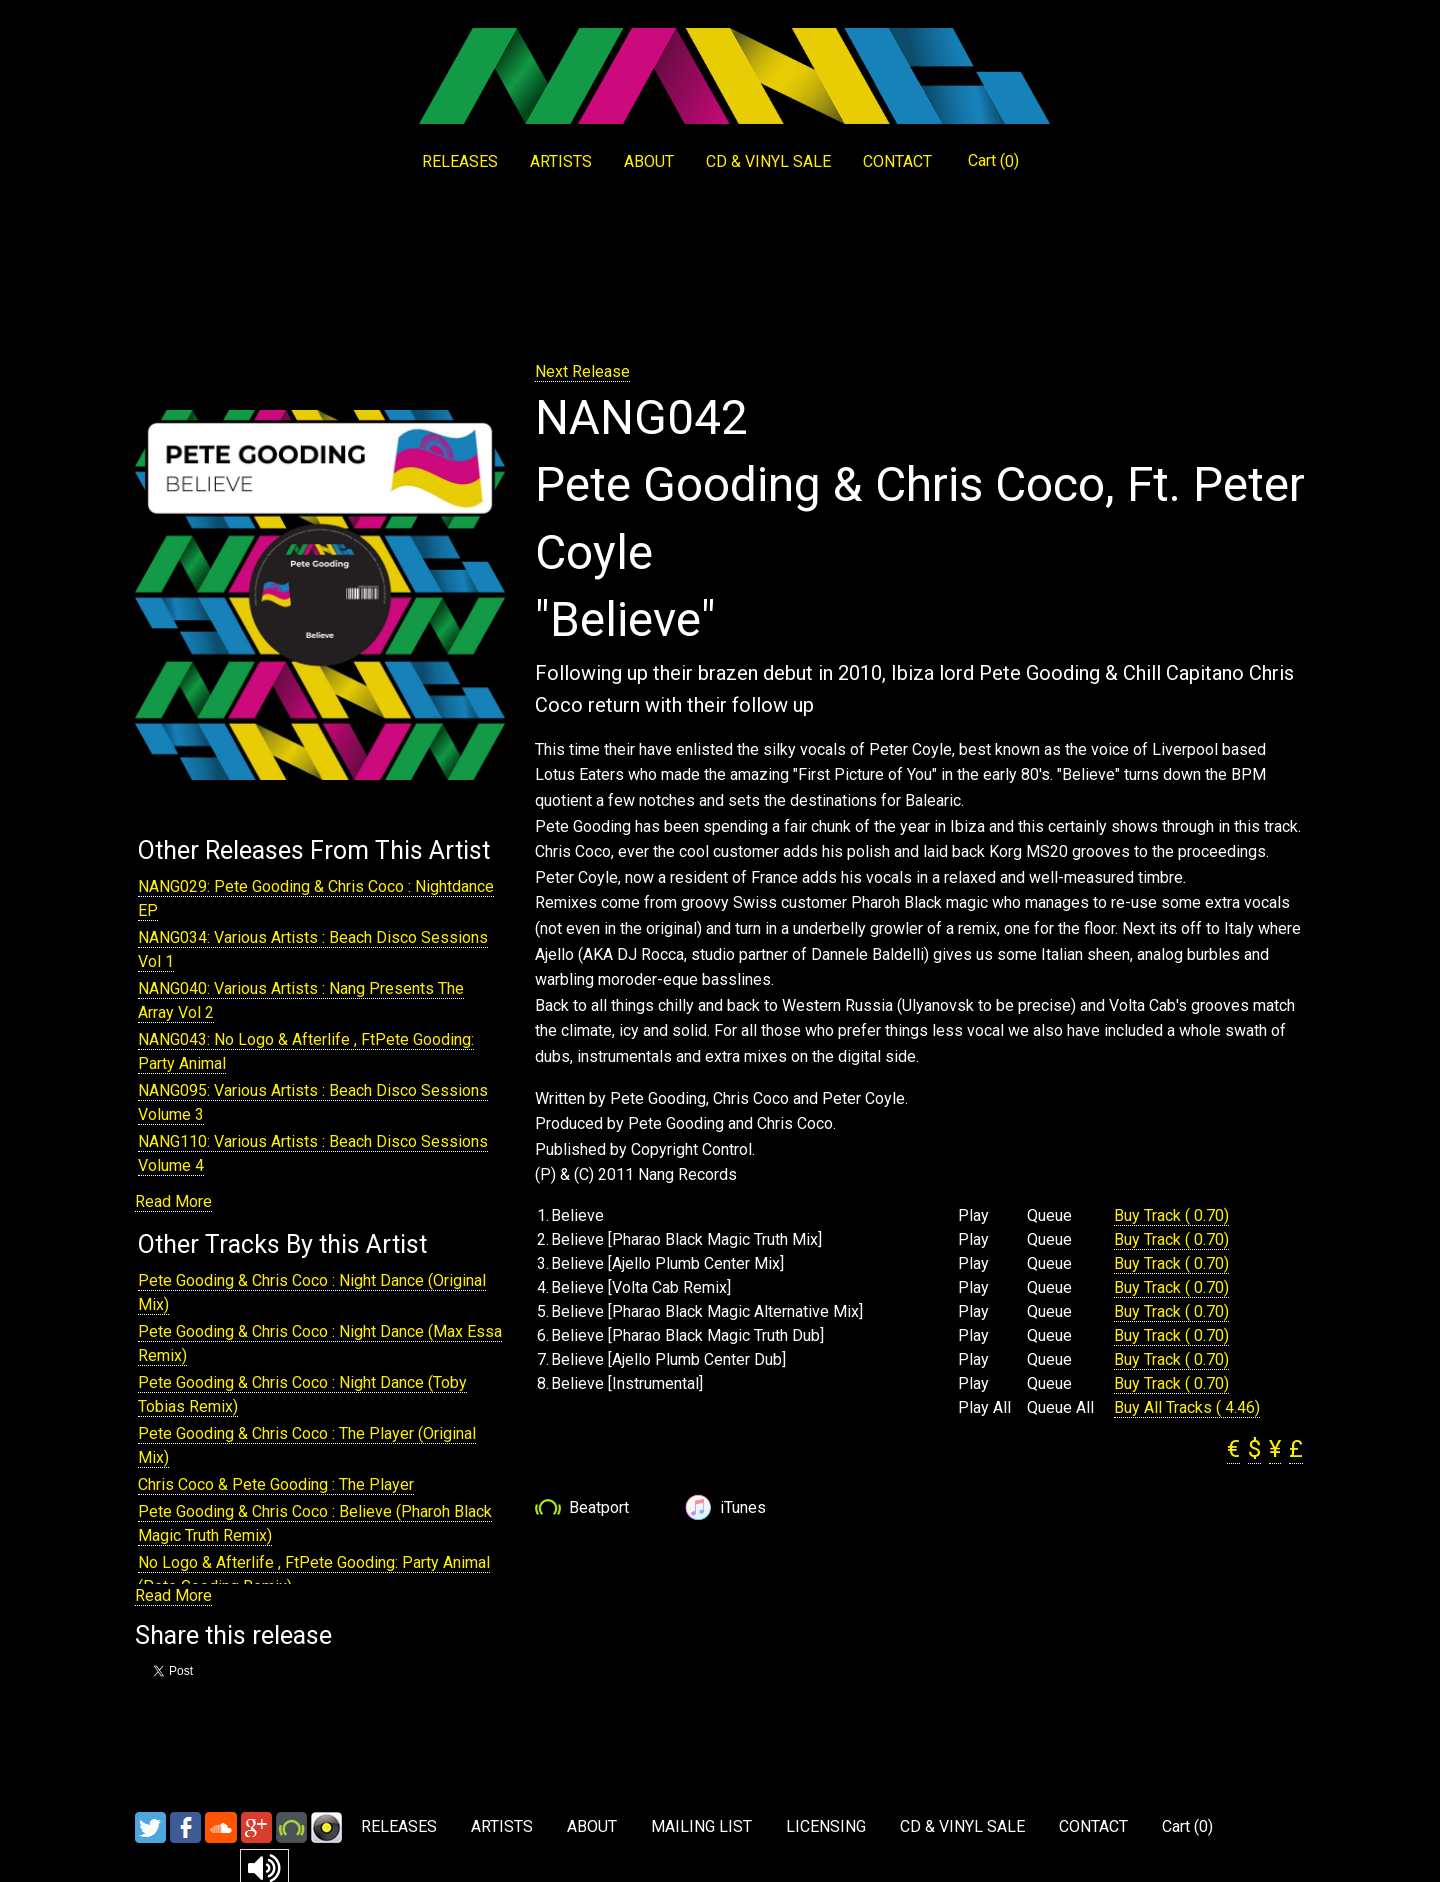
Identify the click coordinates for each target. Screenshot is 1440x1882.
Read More (173, 1201)
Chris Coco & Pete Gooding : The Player (276, 1484)
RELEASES (460, 161)
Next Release (582, 371)
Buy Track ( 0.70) (1171, 1215)
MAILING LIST (701, 1826)
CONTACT (897, 161)
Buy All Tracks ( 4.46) (1187, 1407)
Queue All (1060, 1408)
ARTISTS (561, 161)
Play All (984, 1408)
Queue (1049, 1216)
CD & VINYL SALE (768, 161)
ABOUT (649, 161)
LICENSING (826, 1826)
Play (973, 1216)
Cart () (993, 161)
